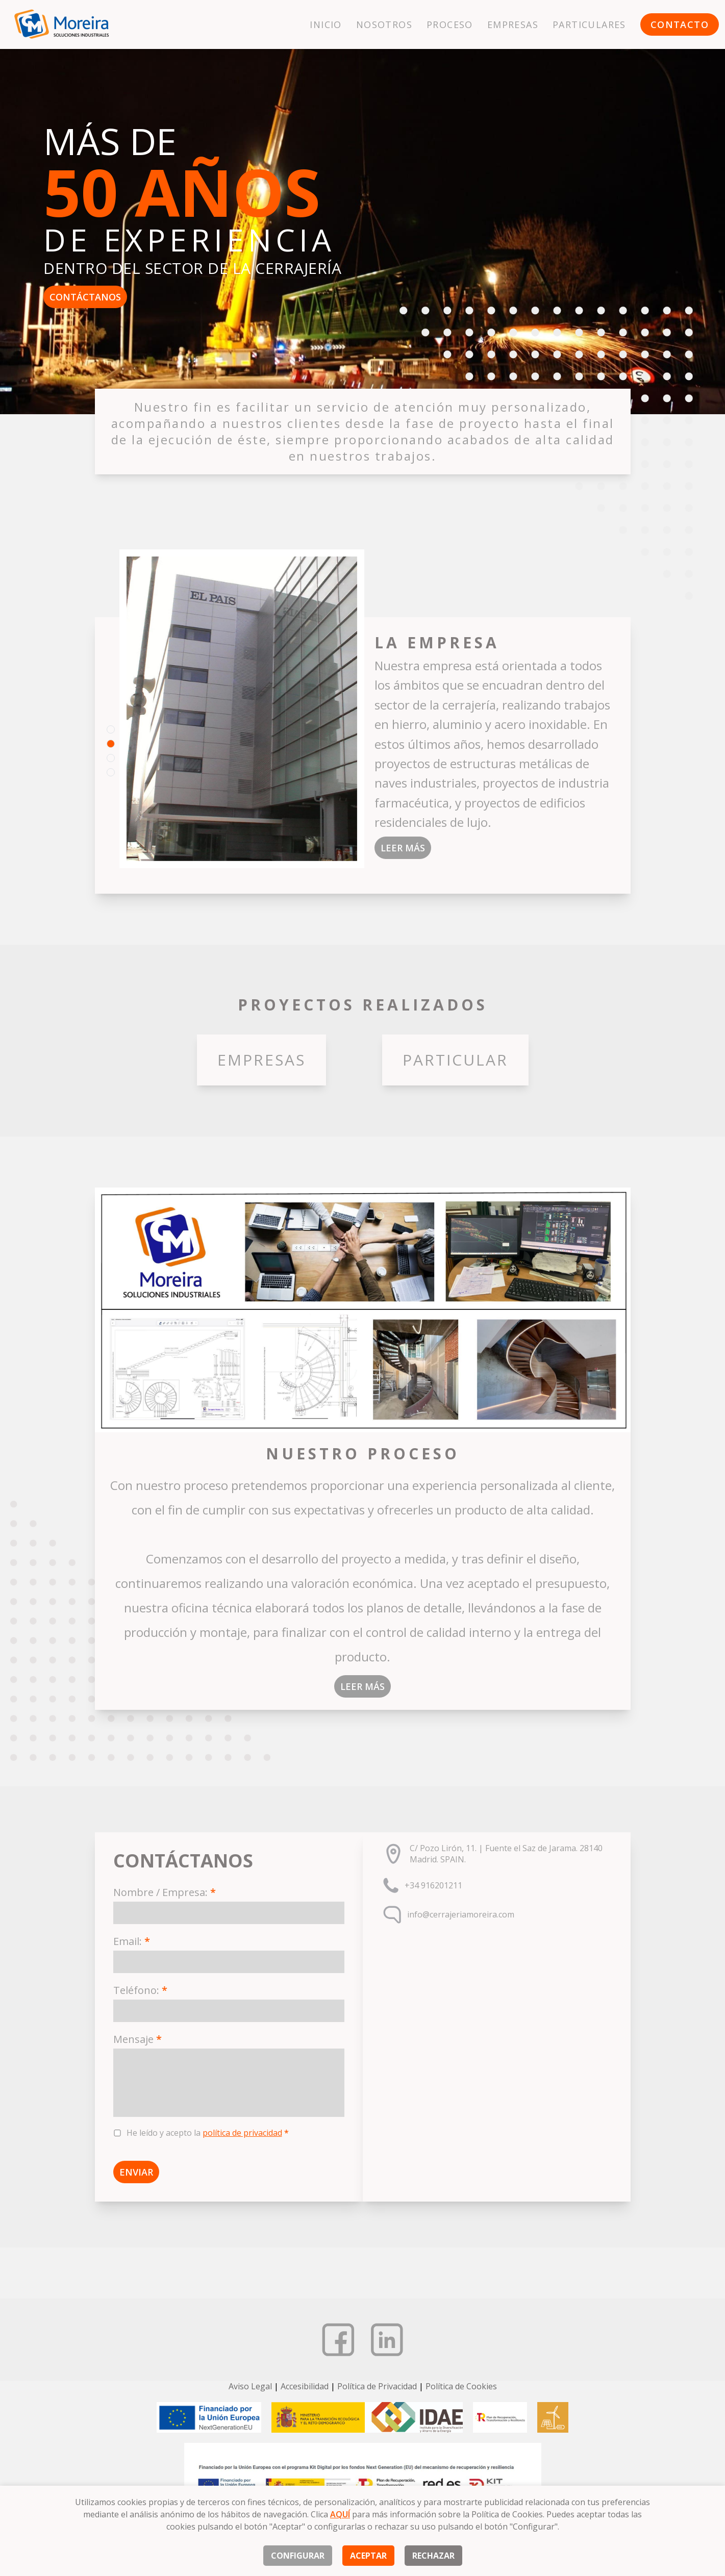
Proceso (450, 24)
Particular (455, 1059)
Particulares (589, 24)
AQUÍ (340, 2514)
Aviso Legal (250, 2386)
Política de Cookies (461, 2386)
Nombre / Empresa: (164, 1892)
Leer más (403, 848)
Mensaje (137, 2039)
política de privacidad (242, 2132)
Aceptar (368, 2555)
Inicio (325, 24)
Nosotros (384, 24)
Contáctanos (85, 297)
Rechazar (433, 2555)
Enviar (136, 2172)
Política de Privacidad (377, 2386)
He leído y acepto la (208, 2132)
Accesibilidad (305, 2386)
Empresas (512, 24)
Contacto (680, 24)
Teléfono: (140, 1990)
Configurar (297, 2555)
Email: (131, 1941)
